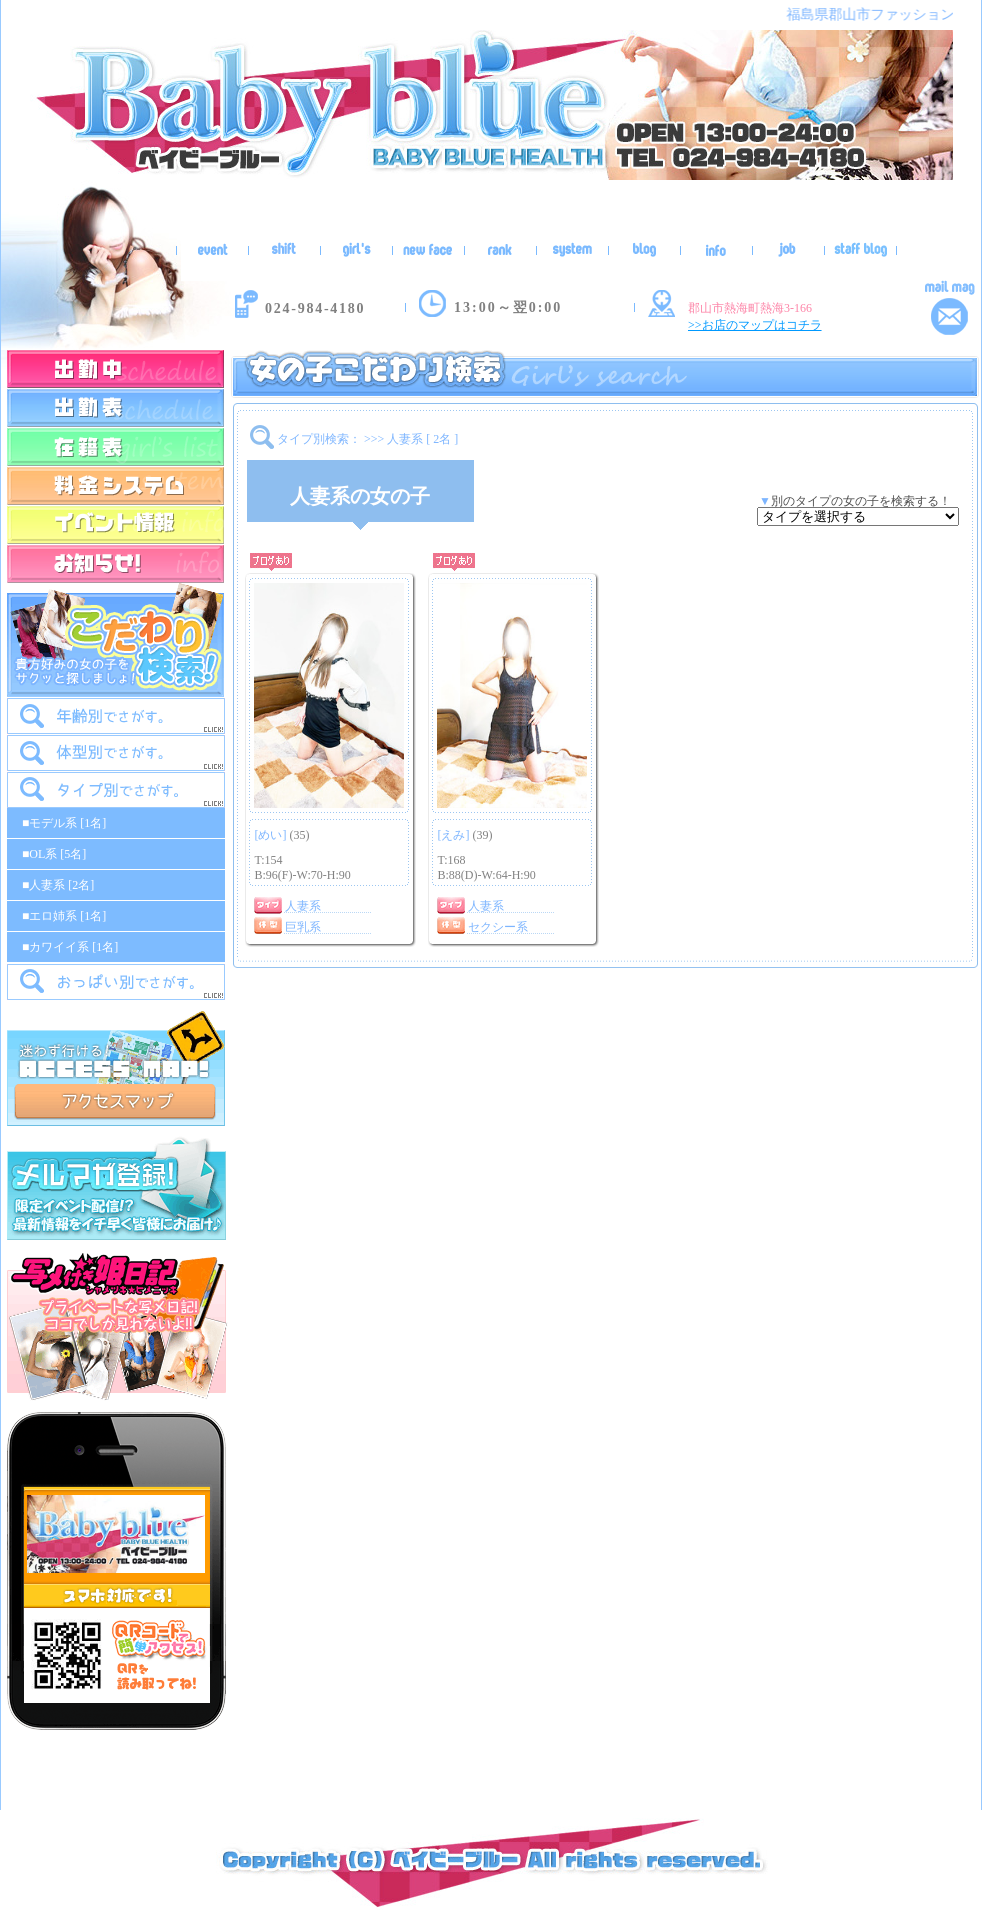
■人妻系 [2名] (58, 885)
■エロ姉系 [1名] (64, 916)
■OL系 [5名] (54, 854)
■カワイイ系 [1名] (70, 947)
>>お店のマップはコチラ (755, 325)
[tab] (116, 716)
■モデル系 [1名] (64, 823)
